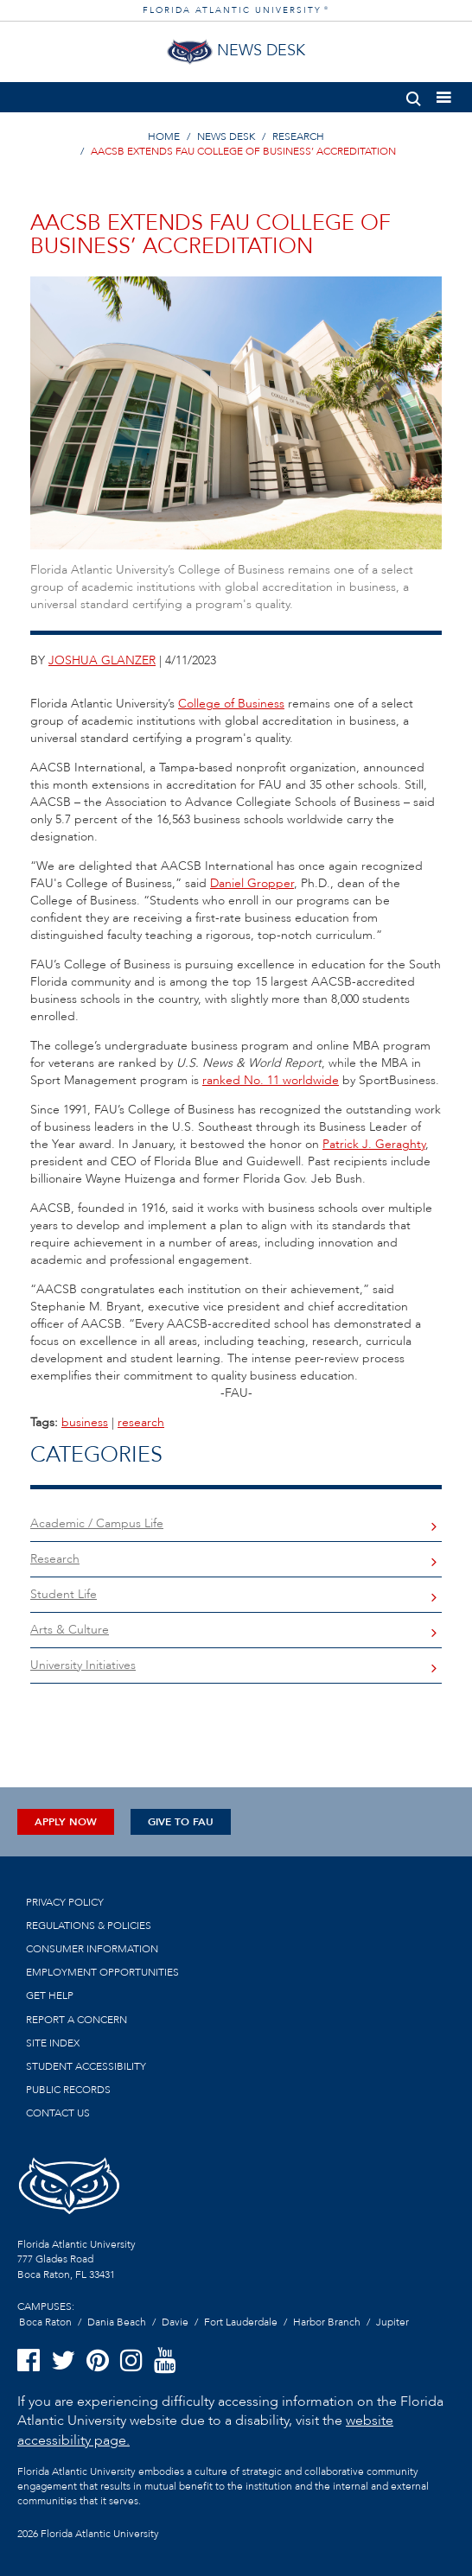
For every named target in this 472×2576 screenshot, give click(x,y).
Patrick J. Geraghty (373, 1144)
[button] (414, 95)
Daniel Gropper (252, 883)
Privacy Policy (65, 1902)
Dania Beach (116, 2322)
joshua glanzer (102, 660)
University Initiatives (83, 1665)
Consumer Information (92, 1949)
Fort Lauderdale (240, 2322)
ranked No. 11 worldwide (270, 1080)
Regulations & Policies (88, 1925)
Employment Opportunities (102, 1972)
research (141, 1422)
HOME (164, 136)
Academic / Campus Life (96, 1523)
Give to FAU (181, 1822)
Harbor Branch (326, 2322)
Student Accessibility (86, 2066)
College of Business (231, 703)
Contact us (58, 2113)
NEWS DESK (226, 136)
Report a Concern (76, 2020)
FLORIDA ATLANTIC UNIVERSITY (236, 10)
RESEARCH (298, 136)
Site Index (53, 2043)
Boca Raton (45, 2322)
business (84, 1422)
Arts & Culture (69, 1629)
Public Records (68, 2090)
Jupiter (392, 2322)
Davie (175, 2322)
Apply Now (66, 1822)
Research (55, 1559)
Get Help (49, 1995)
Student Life (63, 1594)
